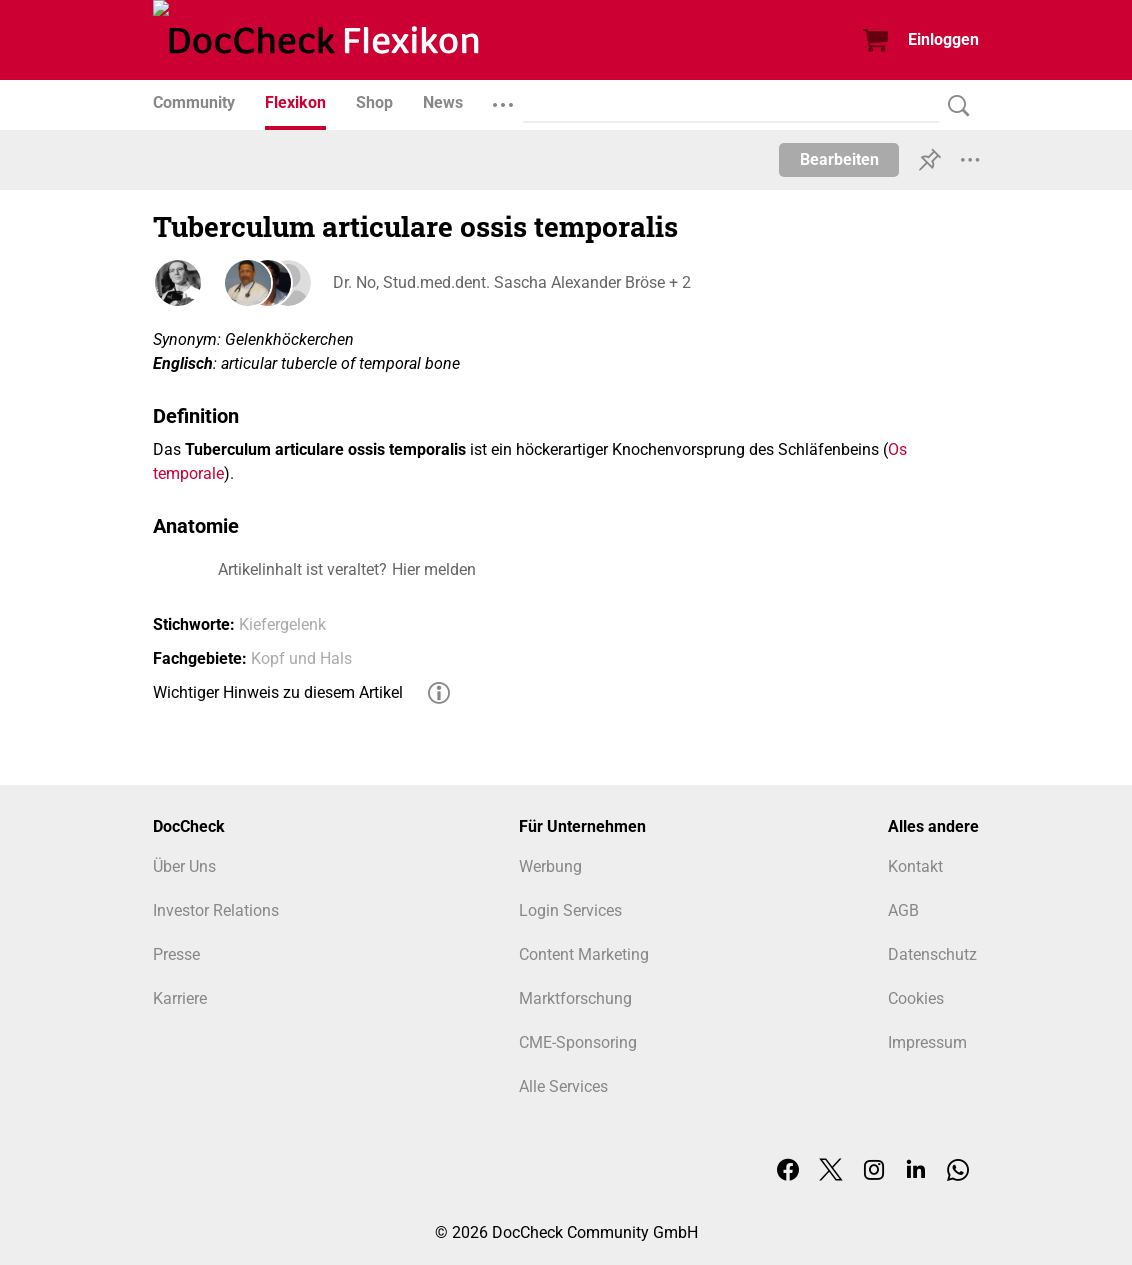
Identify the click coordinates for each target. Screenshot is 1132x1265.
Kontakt (915, 866)
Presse (176, 954)
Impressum (927, 1042)
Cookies (916, 998)
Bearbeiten (839, 159)
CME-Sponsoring (578, 1042)
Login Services (570, 910)
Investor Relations (216, 910)
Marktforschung (575, 998)
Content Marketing (584, 954)
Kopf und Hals (301, 658)
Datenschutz (932, 954)
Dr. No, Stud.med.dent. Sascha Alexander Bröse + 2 (512, 282)
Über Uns (184, 866)
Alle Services (563, 1086)
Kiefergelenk (282, 624)
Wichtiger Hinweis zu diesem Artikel (278, 692)
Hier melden (434, 569)
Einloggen (943, 39)
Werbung (550, 866)
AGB (903, 910)
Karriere (180, 998)
